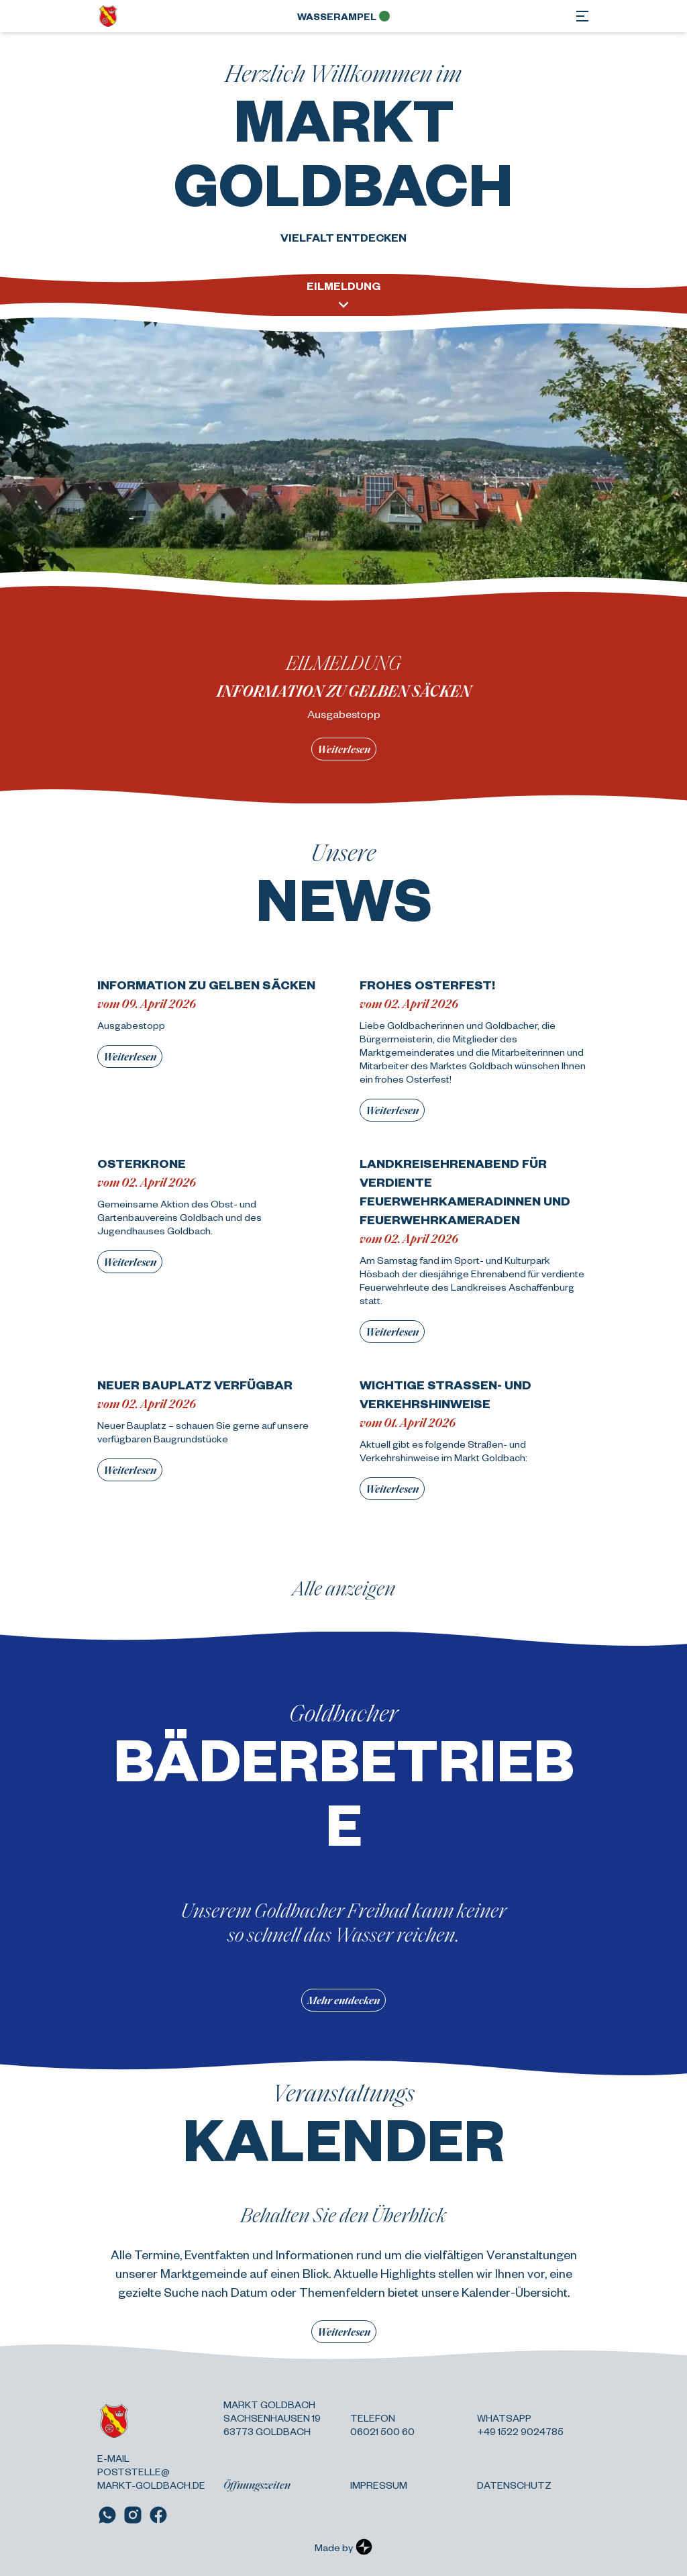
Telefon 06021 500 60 (382, 2424)
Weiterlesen (343, 749)
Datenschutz (514, 2485)
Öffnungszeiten (256, 2484)
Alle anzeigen (344, 1587)
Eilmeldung (343, 296)
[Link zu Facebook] (158, 2515)
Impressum (378, 2485)
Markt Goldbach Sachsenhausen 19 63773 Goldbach (272, 2417)
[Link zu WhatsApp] (107, 2515)
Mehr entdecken (343, 2000)
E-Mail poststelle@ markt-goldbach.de (151, 2471)
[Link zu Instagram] (133, 2515)
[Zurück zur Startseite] (108, 16)
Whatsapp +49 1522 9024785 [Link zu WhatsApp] (520, 2424)
